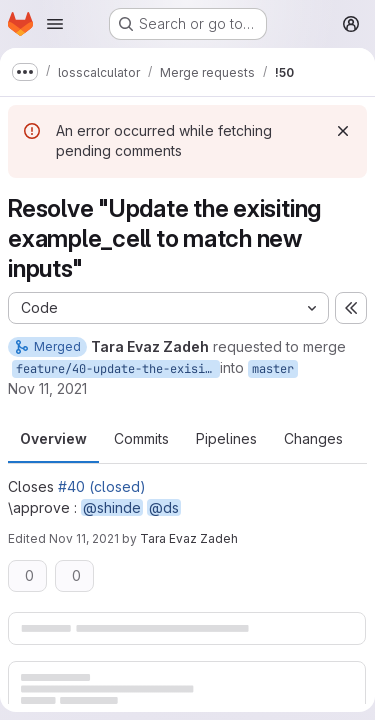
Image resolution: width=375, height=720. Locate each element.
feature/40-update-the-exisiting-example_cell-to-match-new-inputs (118, 369)
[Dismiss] (343, 131)
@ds (164, 507)
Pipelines (226, 438)
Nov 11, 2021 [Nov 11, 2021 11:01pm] (84, 538)
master (273, 369)
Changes (313, 438)
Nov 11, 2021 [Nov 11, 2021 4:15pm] (47, 388)
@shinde (112, 507)
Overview (53, 438)
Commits (141, 438)
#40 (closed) (102, 486)
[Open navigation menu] (55, 24)
